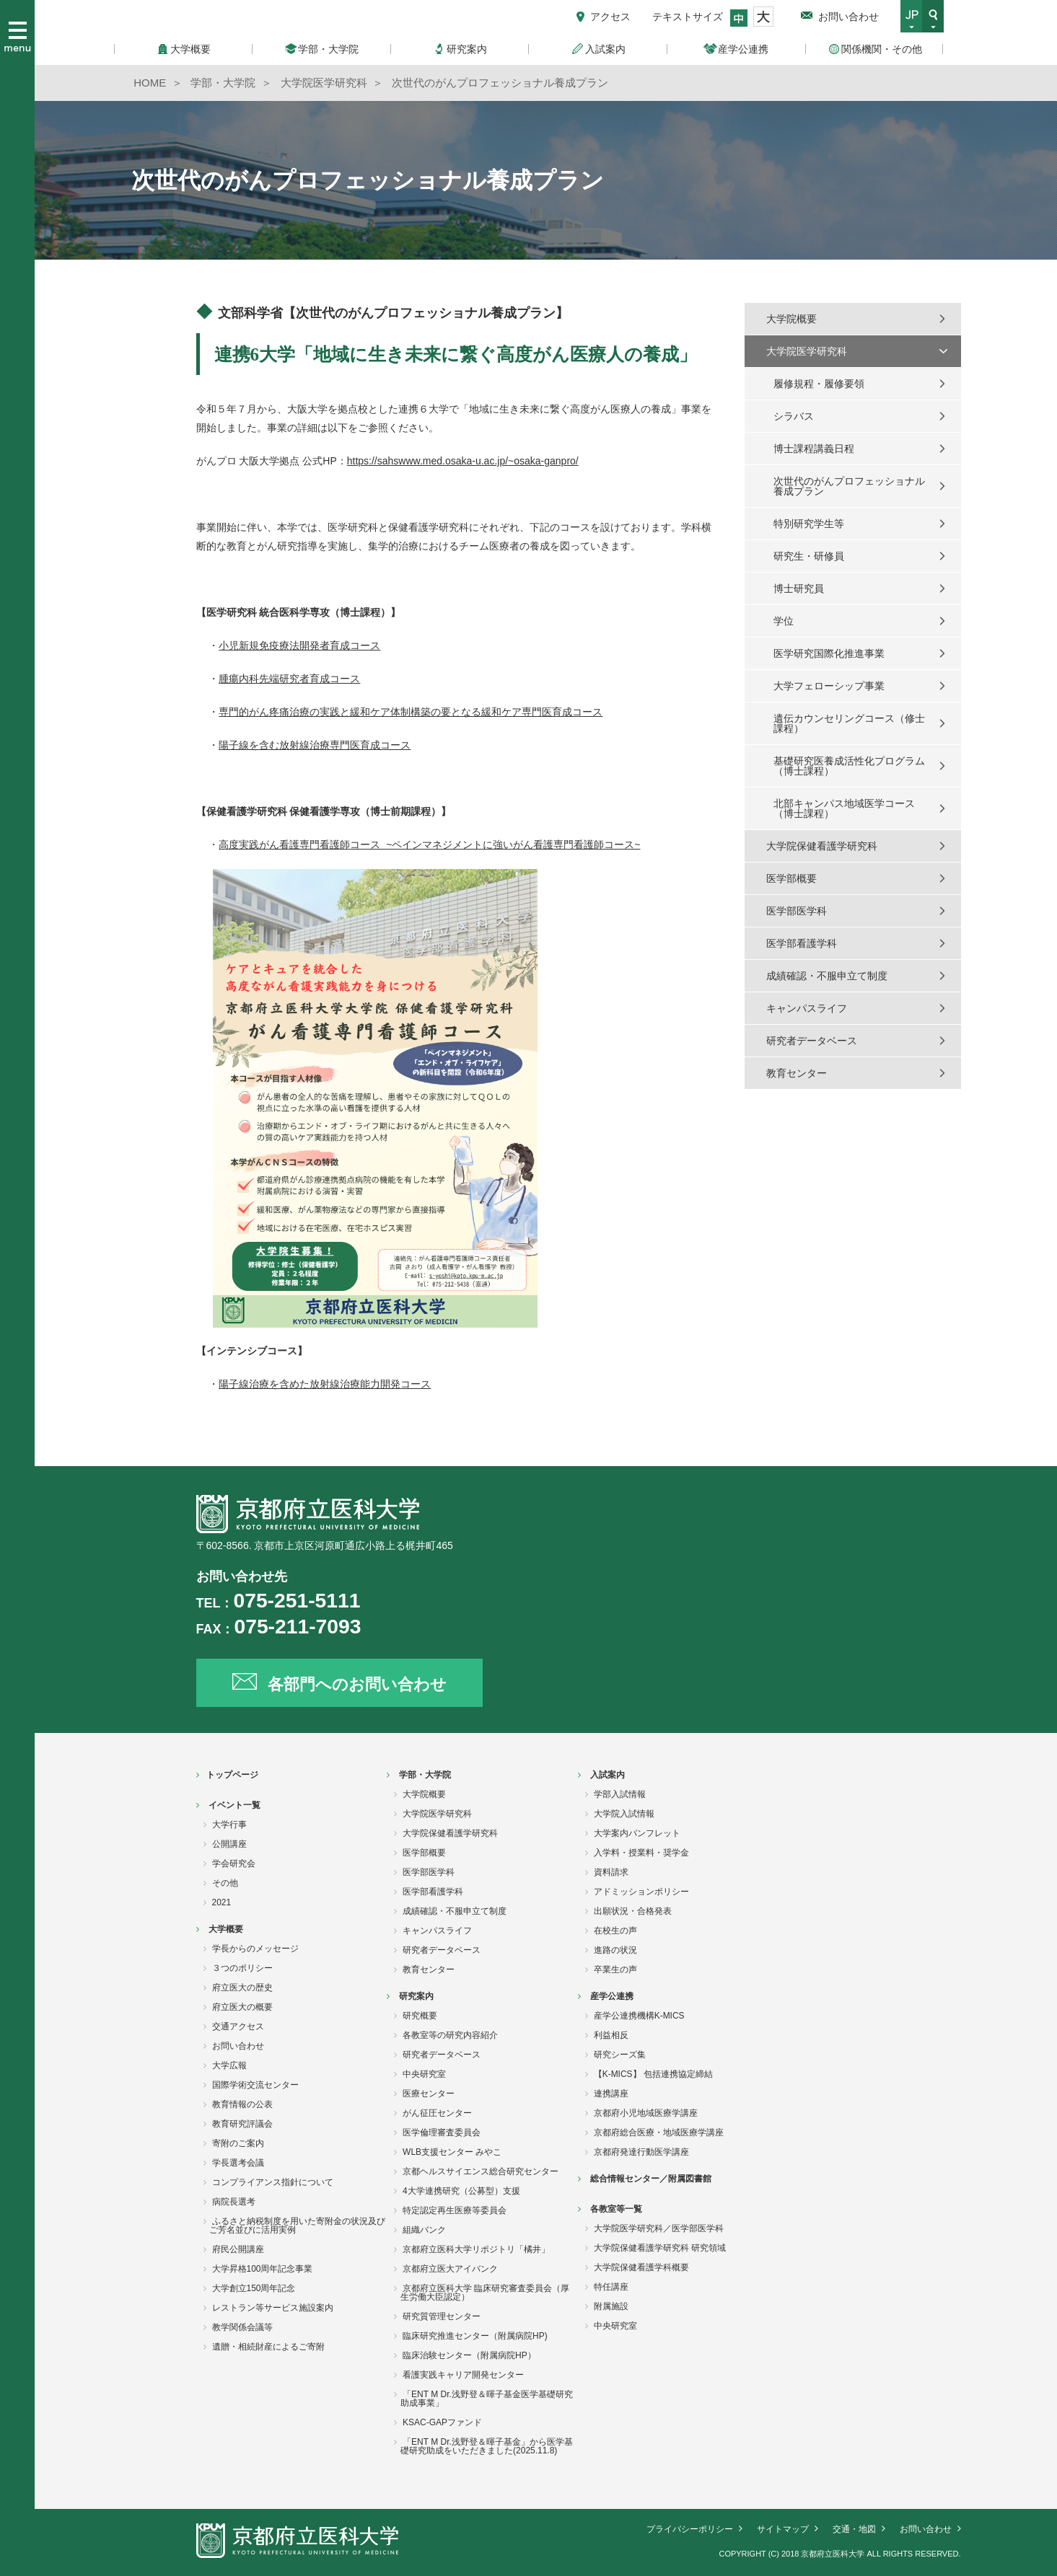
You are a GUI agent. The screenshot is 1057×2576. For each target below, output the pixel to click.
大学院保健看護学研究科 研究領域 (660, 2248)
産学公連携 (611, 1996)
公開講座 (229, 1844)
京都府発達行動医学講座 (641, 2152)
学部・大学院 (425, 1774)
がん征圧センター (437, 2113)
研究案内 (416, 1996)
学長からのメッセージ (255, 1948)
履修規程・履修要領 (818, 383)
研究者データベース (811, 1040)
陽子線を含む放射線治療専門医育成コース (315, 745)
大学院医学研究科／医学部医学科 (659, 2228)
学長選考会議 (238, 2162)
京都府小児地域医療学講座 (646, 2113)
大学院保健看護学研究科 (821, 846)
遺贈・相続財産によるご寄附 (268, 2346)
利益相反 (611, 2035)
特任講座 (611, 2286)
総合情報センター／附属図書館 (650, 2178)
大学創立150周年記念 (254, 2288)
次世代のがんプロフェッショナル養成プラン (849, 486)
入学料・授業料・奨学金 (641, 1852)
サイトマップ (783, 2529)
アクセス (610, 17)
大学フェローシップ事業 (829, 686)
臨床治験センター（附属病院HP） (469, 2355)
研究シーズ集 (620, 2054)
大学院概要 (791, 319)
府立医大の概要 (242, 2007)
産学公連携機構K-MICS (639, 2015)
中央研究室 (424, 2074)
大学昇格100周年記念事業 (262, 2268)
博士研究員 (798, 588)
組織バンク (424, 2230)
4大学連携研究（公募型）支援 (461, 2191)
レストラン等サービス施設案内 (272, 2307)
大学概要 (226, 1929)
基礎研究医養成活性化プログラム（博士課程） (849, 766)
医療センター (429, 2093)
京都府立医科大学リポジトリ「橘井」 (476, 2249)
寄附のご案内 (238, 2143)
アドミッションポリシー (641, 1891)
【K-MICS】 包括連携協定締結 (653, 2074)
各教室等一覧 (616, 2209)
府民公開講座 (238, 2249)
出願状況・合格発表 (633, 1911)
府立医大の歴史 (242, 1987)
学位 (783, 621)
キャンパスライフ (806, 1008)
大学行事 (229, 1824)
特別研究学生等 (808, 523)
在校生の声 (615, 1930)
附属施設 (611, 2306)
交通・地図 (854, 2529)
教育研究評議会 (242, 2124)
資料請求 (611, 1872)
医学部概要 (791, 878)
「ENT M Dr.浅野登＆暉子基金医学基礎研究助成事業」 (486, 2398)
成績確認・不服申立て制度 (826, 976)
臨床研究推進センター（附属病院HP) (475, 2336)
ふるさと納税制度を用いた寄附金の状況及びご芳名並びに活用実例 (297, 2225)
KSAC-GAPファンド (442, 2422)
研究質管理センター (442, 2316)
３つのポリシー (242, 1968)
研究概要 (420, 2015)
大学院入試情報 (624, 1813)
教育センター (796, 1073)
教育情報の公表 (242, 2104)
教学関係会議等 (242, 2327)
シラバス (793, 416)
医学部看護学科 (801, 943)
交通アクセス (238, 2026)
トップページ (232, 1774)
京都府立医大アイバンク (450, 2268)
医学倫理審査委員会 (442, 2132)
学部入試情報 (620, 1794)
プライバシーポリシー (689, 2529)
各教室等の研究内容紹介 (450, 2035)
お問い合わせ (848, 17)
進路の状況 (615, 1950)
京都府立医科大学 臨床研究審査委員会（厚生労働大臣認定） (484, 2292)
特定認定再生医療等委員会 (454, 2210)
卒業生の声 (615, 1969)
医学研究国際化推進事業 (829, 653)
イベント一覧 (234, 1805)
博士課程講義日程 (813, 448)
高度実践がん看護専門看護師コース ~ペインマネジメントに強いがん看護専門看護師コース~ (429, 844)
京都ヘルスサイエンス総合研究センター (480, 2171)
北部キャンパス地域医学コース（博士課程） (844, 808)
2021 (222, 1902)
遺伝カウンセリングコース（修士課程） (849, 723)
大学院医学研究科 (806, 351)
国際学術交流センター (255, 2085)
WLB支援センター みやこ (452, 2152)
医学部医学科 (796, 911)
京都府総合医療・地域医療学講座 (659, 2132)
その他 (225, 1883)
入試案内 (607, 1774)
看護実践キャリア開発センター (463, 2374)
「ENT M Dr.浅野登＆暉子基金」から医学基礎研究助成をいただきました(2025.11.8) (486, 2446)
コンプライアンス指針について (272, 2182)
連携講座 (611, 2093)
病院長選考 (233, 2201)
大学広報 (229, 2065)
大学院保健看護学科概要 (641, 2267)
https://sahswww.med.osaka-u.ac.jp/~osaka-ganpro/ (463, 461)
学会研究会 (233, 1863)
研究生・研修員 (808, 556)
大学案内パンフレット (637, 1833)
